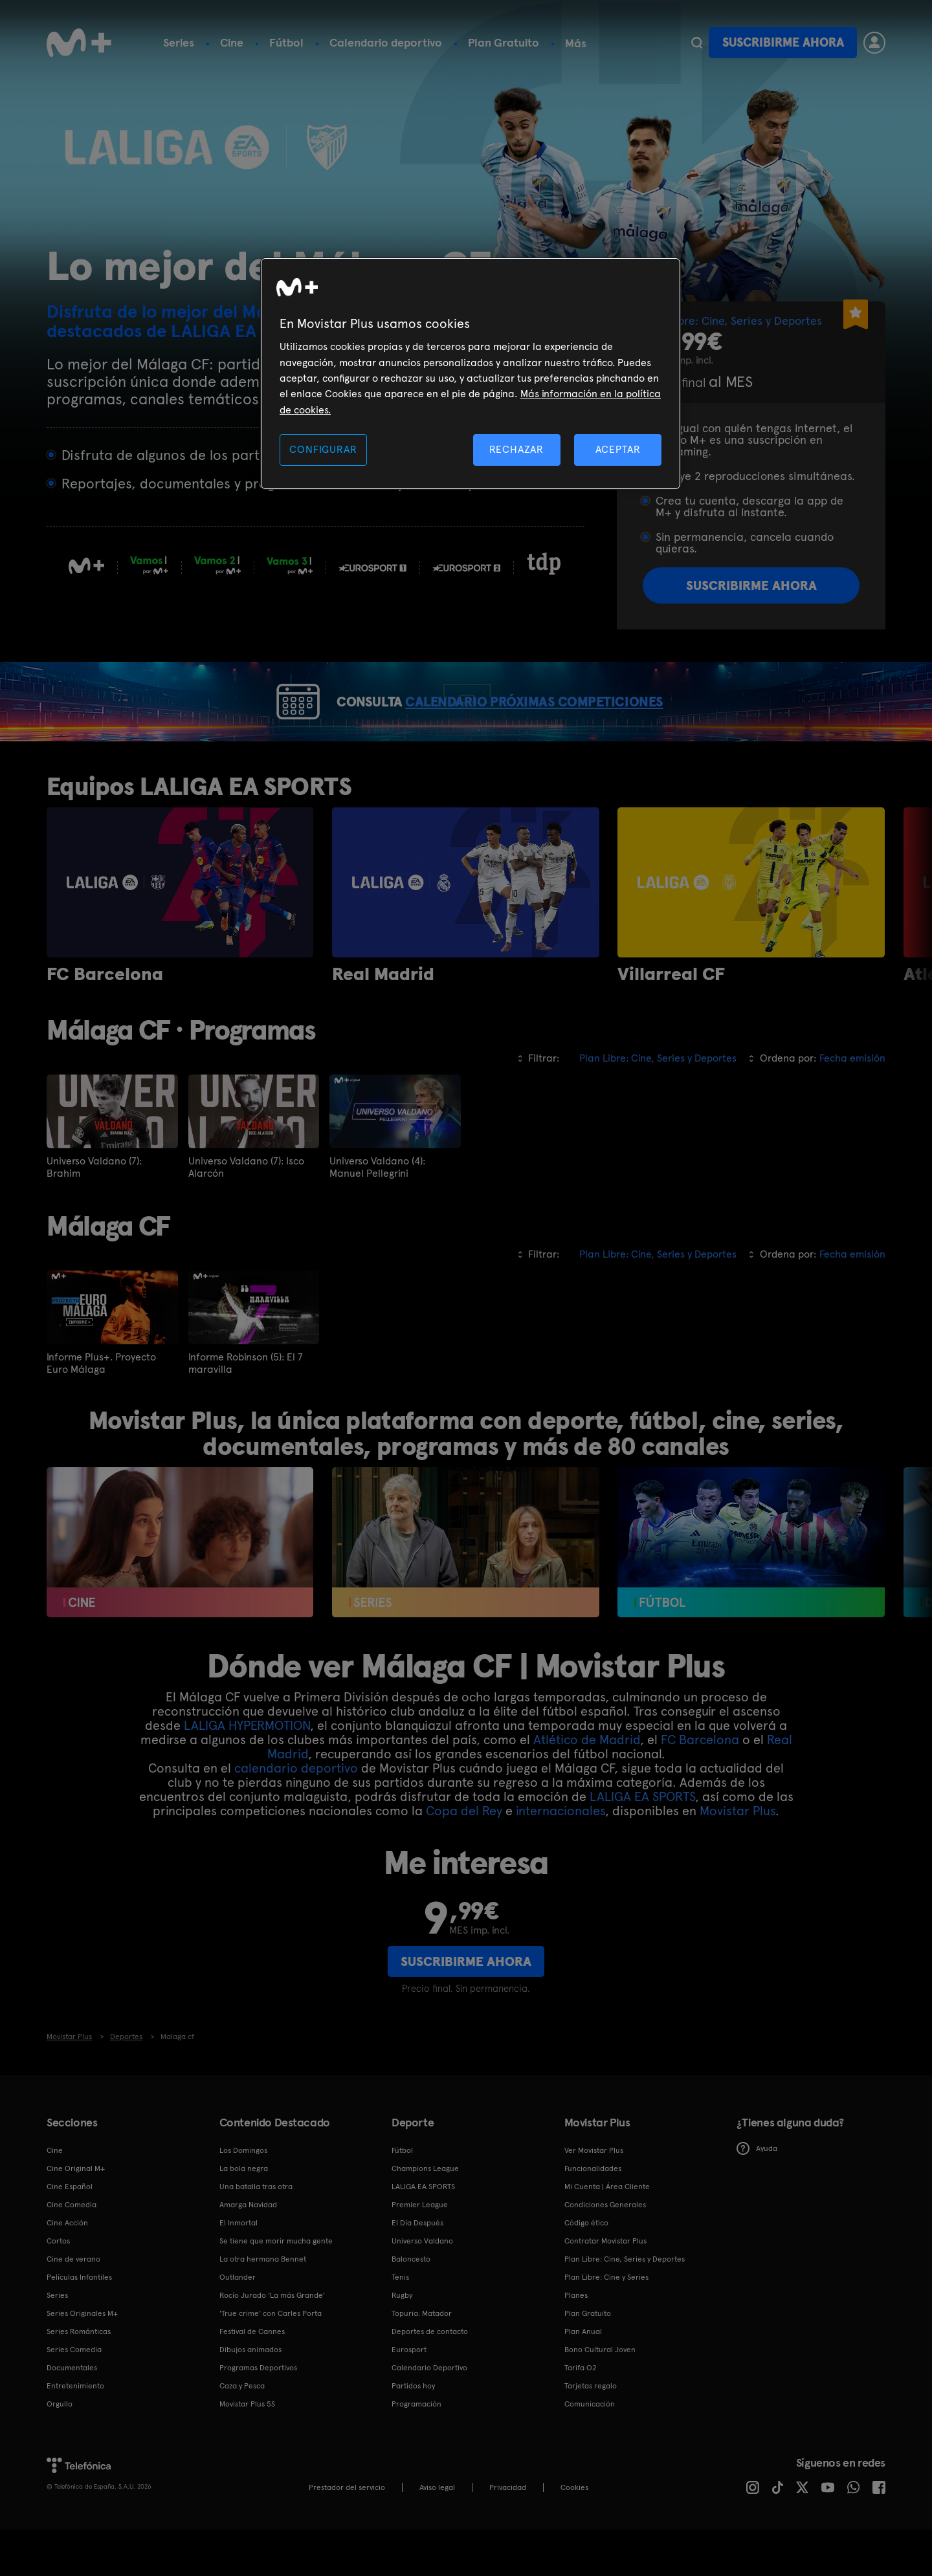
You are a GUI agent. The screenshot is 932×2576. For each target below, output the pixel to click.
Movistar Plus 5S (247, 2450)
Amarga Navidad (248, 2251)
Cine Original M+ (76, 2215)
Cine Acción (67, 2269)
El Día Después (417, 2269)
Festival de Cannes (252, 2378)
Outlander (237, 2323)
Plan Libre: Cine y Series (606, 2323)
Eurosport (409, 2396)
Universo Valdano (422, 2287)
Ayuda (757, 2195)
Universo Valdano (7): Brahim (94, 1213)
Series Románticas (79, 2378)
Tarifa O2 (580, 2414)
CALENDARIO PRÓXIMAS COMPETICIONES (562, 725)
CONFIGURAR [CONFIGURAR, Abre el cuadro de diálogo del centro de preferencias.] (323, 449)
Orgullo (59, 2450)
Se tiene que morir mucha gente (276, 2287)
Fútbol (286, 42)
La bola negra (243, 2215)
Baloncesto (411, 2305)
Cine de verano (73, 2305)
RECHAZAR (516, 449)
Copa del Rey (464, 1857)
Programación (416, 2450)
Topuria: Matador (422, 2359)
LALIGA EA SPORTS (642, 1843)
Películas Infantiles (79, 2323)
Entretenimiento (75, 2432)
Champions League (425, 2215)
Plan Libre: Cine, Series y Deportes (624, 2305)
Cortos (58, 2287)
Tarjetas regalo (590, 2432)
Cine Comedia (71, 2251)
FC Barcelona (700, 1786)
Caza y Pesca (242, 2432)
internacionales (560, 1857)
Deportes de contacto (430, 2378)
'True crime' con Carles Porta (270, 2359)
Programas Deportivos (258, 2414)
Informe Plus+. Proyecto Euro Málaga (101, 1409)
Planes (576, 2341)
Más (575, 43)
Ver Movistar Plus (593, 2196)
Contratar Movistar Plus (605, 2287)
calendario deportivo (296, 1814)
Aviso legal (437, 2533)
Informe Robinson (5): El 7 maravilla (245, 1409)
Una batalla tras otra (256, 2233)
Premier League (420, 2251)
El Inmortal (238, 2269)
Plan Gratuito (503, 42)
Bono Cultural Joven (600, 2396)
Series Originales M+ (82, 2359)
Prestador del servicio (347, 2533)
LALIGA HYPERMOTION (247, 1772)
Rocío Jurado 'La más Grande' (272, 2341)
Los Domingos (243, 2196)
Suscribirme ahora (783, 42)
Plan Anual (583, 2378)
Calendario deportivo (385, 42)
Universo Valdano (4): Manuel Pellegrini (377, 1214)
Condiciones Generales (605, 2251)
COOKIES (574, 2533)
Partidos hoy (413, 2432)
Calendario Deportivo (429, 2414)
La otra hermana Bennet (262, 2305)
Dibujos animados (250, 2396)
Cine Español (70, 2233)
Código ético (586, 2269)
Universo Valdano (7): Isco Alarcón (246, 1214)
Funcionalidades (592, 2215)
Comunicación (589, 2450)
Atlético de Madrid (586, 1786)
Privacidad (507, 2533)
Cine (231, 42)
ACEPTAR (618, 449)
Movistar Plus (737, 1857)
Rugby (402, 2341)
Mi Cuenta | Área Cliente (607, 2233)
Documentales (72, 2414)
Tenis (400, 2323)
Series (178, 42)
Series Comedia (74, 2396)
